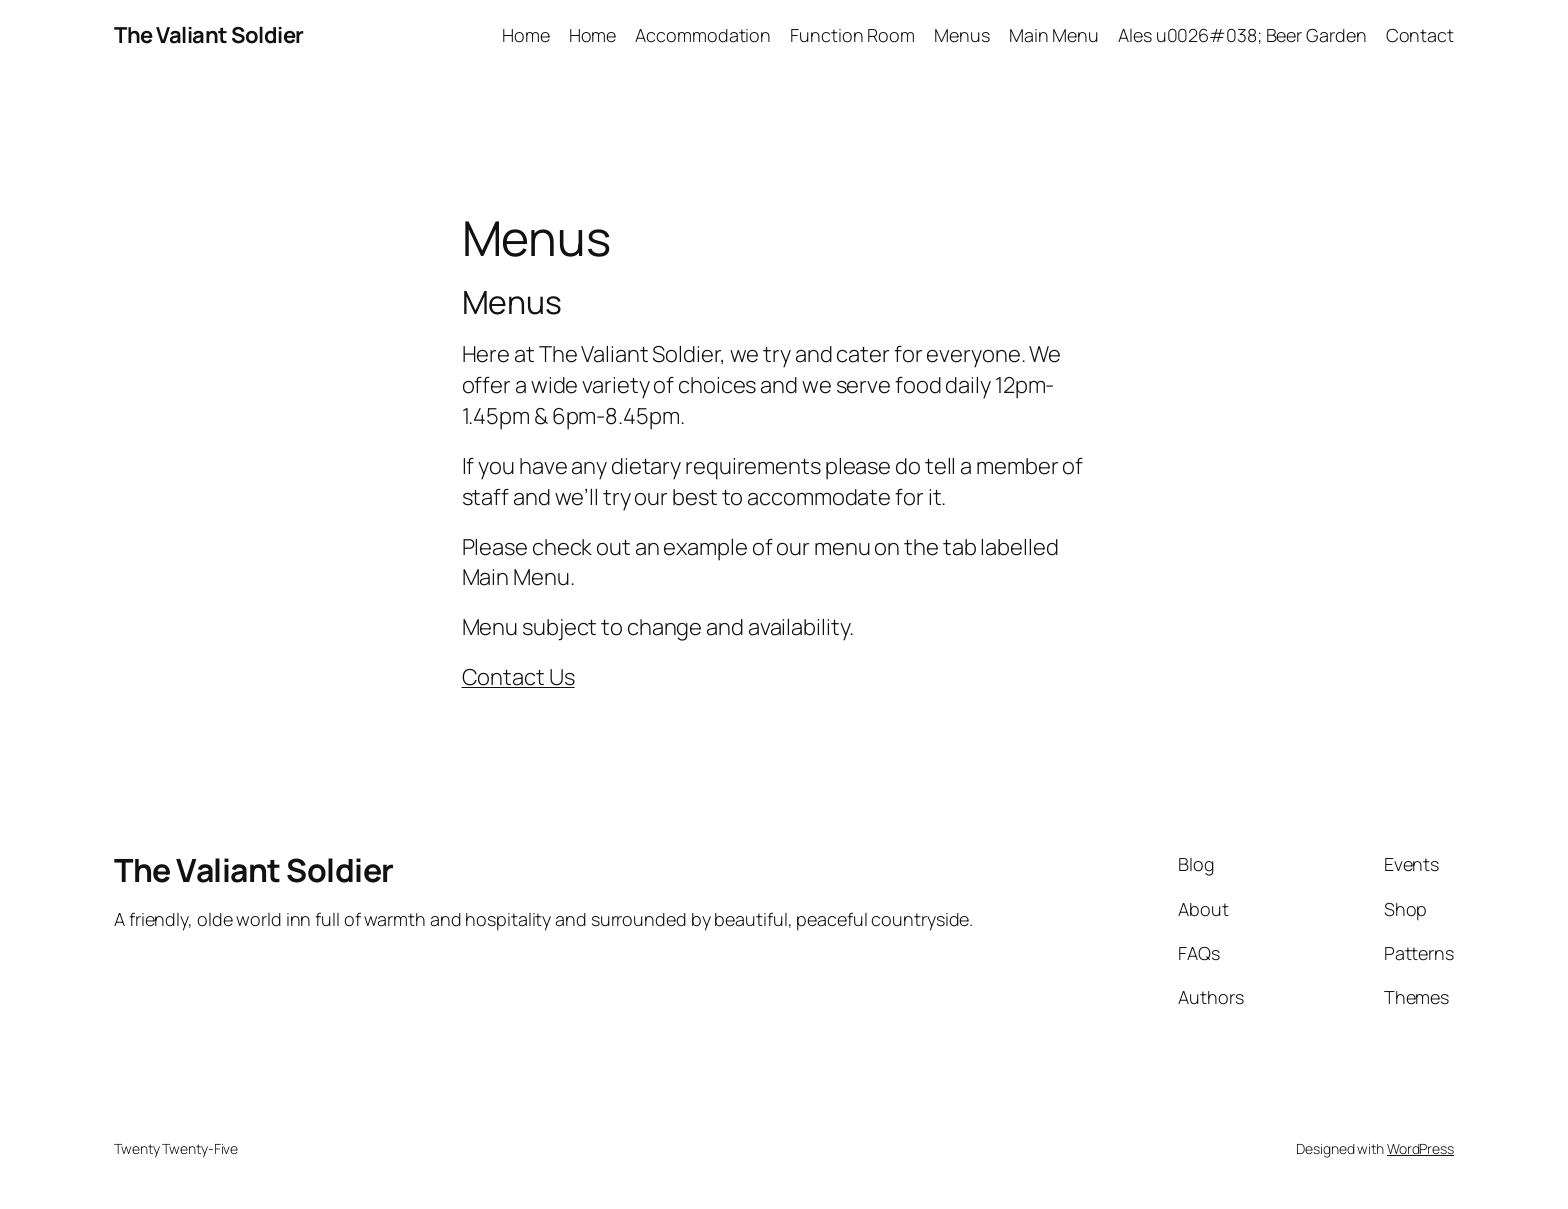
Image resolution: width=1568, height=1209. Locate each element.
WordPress (1420, 1148)
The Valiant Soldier (209, 35)
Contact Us (518, 677)
